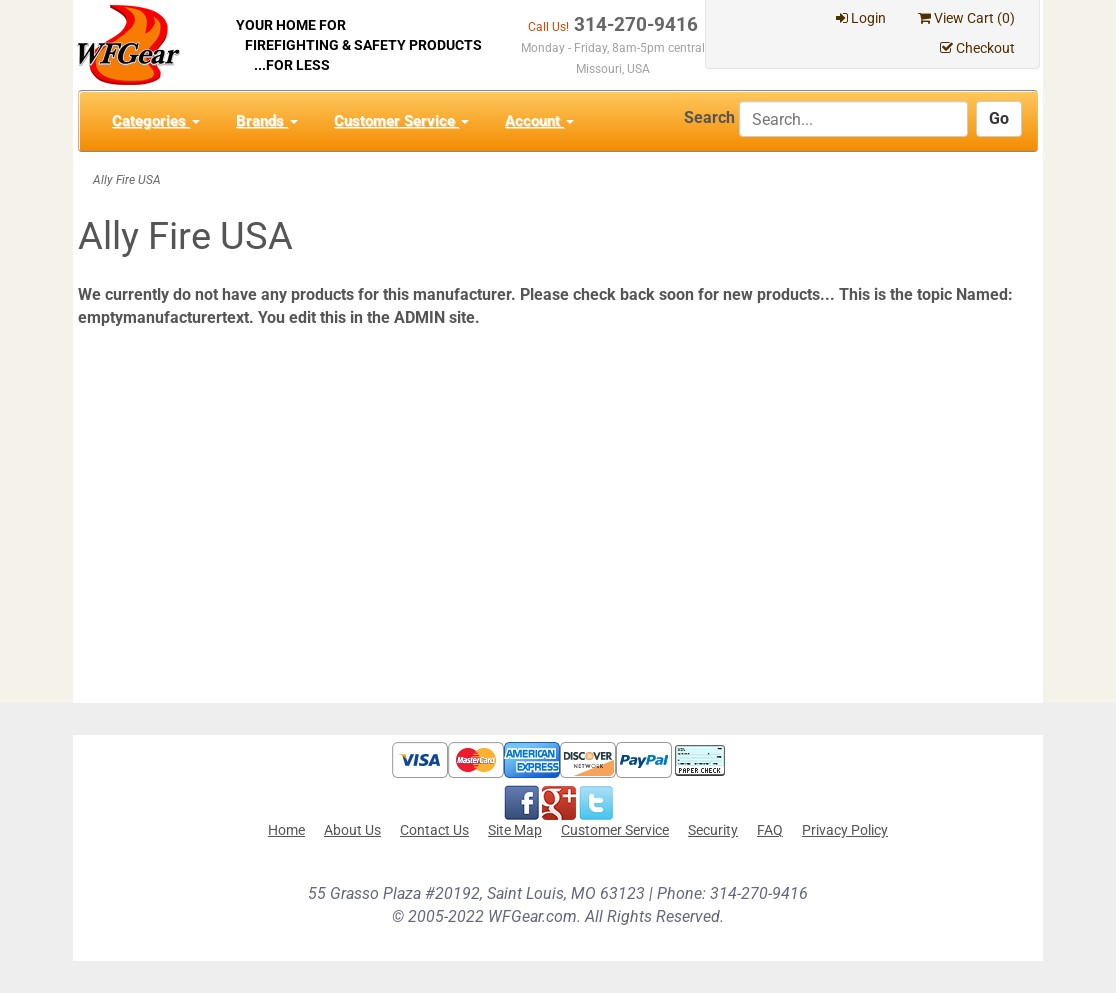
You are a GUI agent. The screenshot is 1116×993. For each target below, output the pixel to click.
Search (709, 117)
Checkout (977, 48)
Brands (267, 121)
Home (286, 830)
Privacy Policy (845, 830)
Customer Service (401, 121)
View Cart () (966, 18)
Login (861, 18)
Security (713, 830)
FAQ (770, 830)
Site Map (515, 830)
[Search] (853, 119)
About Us (352, 830)
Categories (156, 121)
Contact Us (434, 830)
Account (539, 121)
